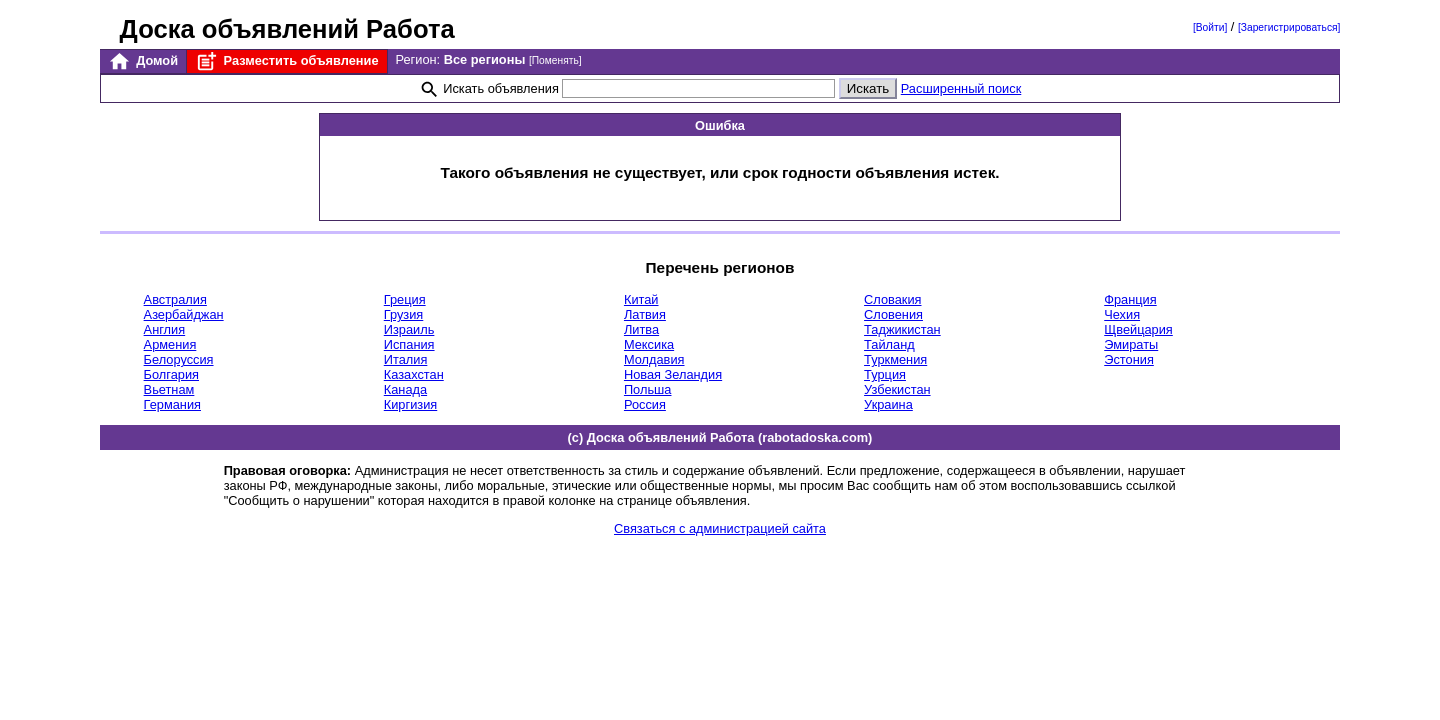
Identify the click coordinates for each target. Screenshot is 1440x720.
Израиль (409, 329)
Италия (406, 359)
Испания (409, 344)
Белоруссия (179, 359)
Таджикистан (902, 329)
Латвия (645, 314)
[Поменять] (555, 60)
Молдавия (654, 359)
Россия (645, 404)
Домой (143, 61)
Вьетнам (169, 389)
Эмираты (1131, 344)
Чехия (1122, 314)
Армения (170, 344)
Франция (1130, 299)
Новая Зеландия (673, 374)
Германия (172, 404)
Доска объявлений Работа (287, 29)
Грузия (404, 314)
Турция (885, 374)
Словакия (892, 299)
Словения (893, 314)
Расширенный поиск (961, 88)
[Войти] (1210, 27)
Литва (641, 329)
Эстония (1129, 359)
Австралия (175, 299)
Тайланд (889, 344)
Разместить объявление (286, 61)
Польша (648, 389)
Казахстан (414, 374)
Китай (641, 299)
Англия (165, 329)
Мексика (649, 344)
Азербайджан (184, 314)
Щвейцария (1138, 329)
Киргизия (410, 404)
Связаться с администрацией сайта (720, 528)
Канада (405, 389)
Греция (405, 299)
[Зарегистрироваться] (1289, 27)
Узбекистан (897, 389)
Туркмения (895, 359)
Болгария (171, 374)
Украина (888, 404)
